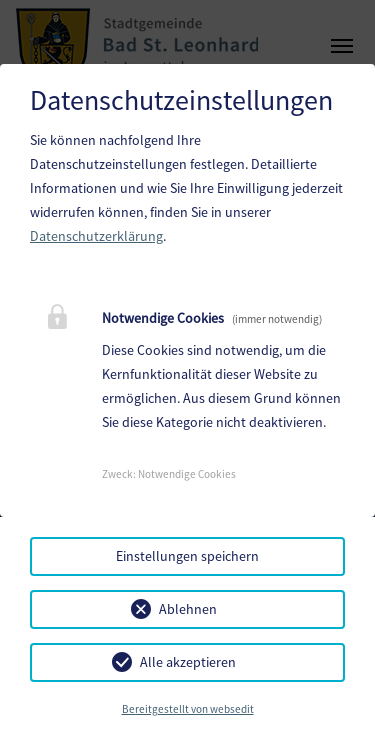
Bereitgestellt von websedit (188, 709)
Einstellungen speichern (187, 556)
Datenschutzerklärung (96, 236)
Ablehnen (188, 609)
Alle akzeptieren (188, 662)
